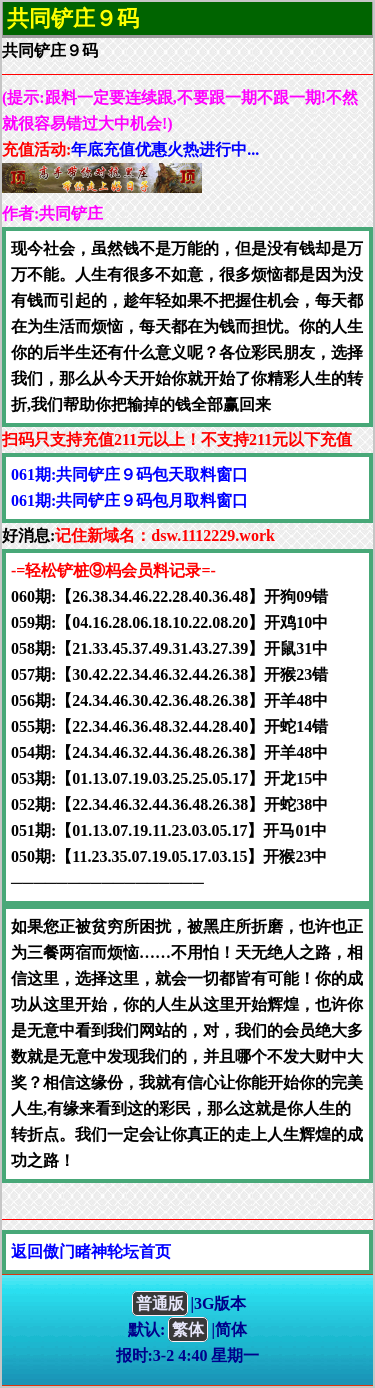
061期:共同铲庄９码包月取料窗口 (129, 500)
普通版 (160, 1303)
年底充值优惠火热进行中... (165, 149)
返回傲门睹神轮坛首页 (91, 1251)
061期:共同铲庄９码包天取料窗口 (129, 474)
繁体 (188, 1329)
